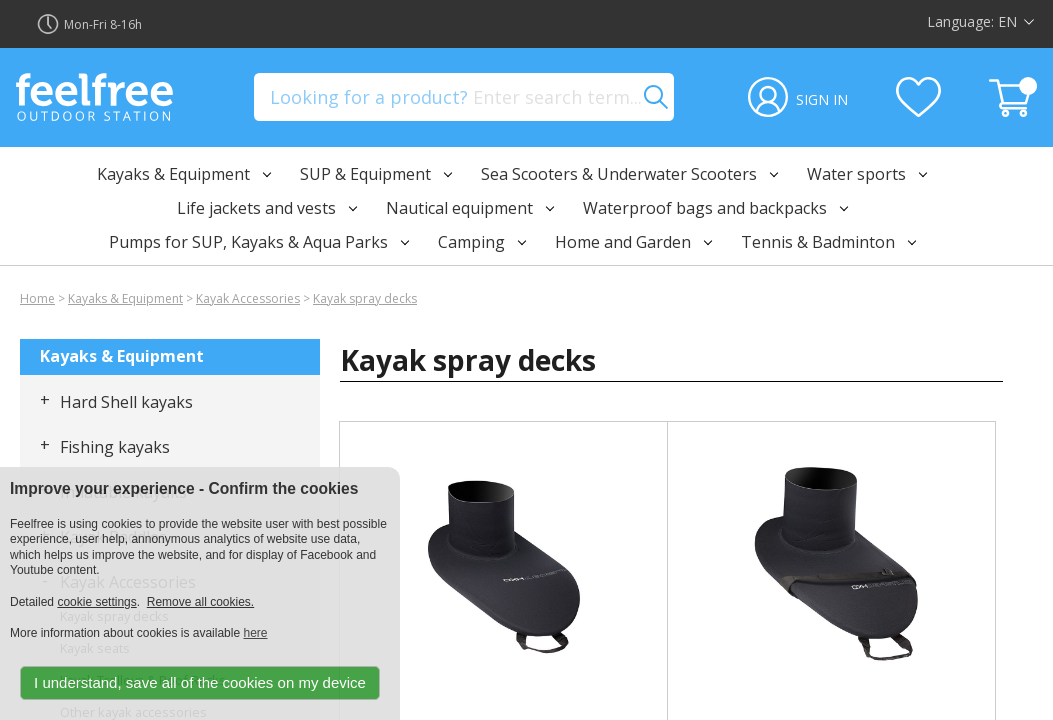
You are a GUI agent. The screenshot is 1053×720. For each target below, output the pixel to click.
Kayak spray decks (365, 298)
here (255, 633)
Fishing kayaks (115, 447)
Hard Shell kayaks (126, 402)
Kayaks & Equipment (125, 298)
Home (37, 298)
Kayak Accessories (248, 298)
